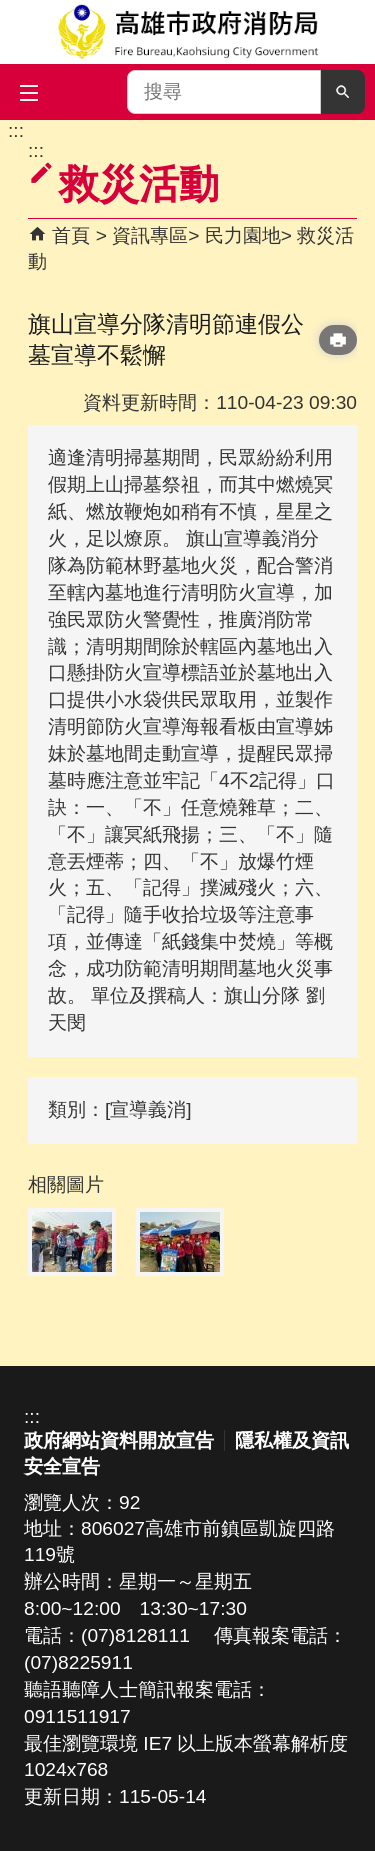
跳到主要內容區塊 (10, 130)
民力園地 (243, 235)
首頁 (71, 235)
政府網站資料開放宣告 (119, 1440)
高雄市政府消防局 (187, 32)
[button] (343, 92)
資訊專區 (150, 235)
